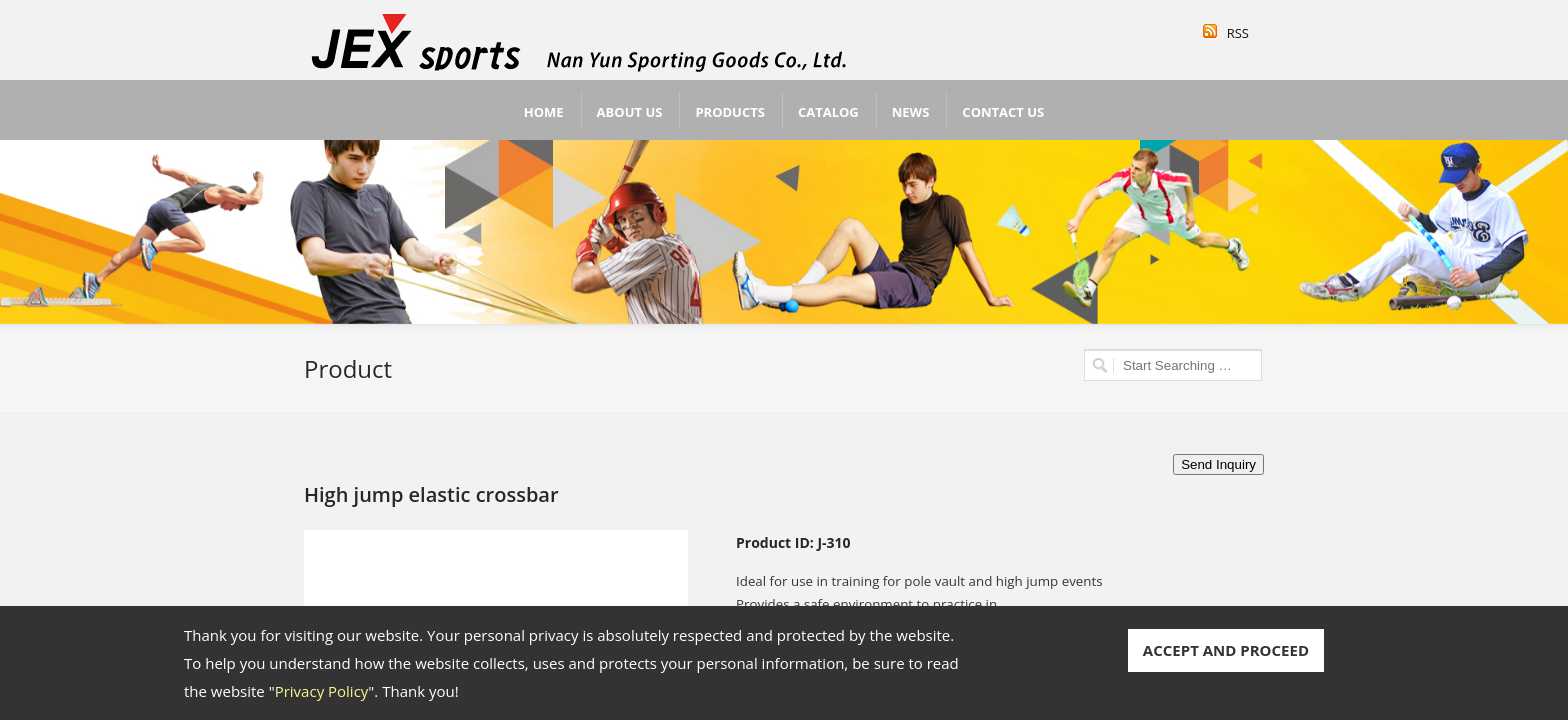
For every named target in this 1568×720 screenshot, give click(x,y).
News (911, 112)
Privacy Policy (322, 691)
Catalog (828, 112)
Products (730, 112)
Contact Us (1003, 112)
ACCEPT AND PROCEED (1226, 650)
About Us (630, 112)
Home (544, 112)
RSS (1238, 33)
